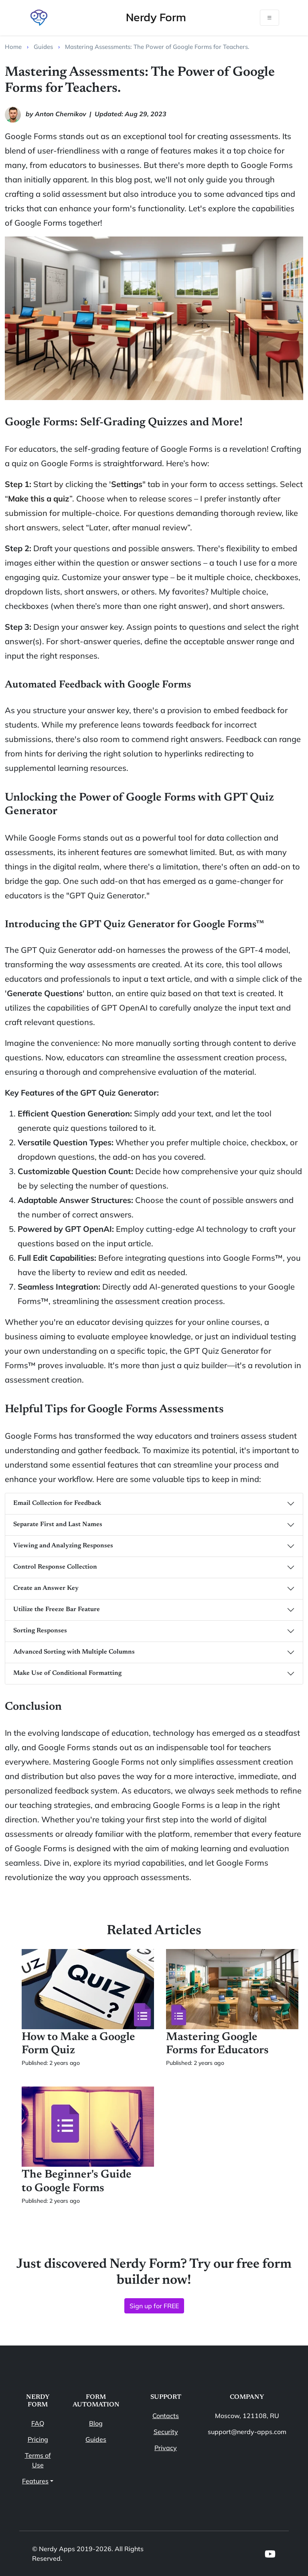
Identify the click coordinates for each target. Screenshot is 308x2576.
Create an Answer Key (46, 1588)
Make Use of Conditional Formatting (67, 1673)
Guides (95, 2439)
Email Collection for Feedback (57, 1503)
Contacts (165, 2416)
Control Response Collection (55, 1567)
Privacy (165, 2448)
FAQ (37, 2423)
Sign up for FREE (154, 2306)
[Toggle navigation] (269, 18)
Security (166, 2432)
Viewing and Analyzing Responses (63, 1546)
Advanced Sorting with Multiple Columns (74, 1652)
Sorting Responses (40, 1631)
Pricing (38, 2439)
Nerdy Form (156, 17)
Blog (96, 2423)
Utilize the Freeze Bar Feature (56, 1609)
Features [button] (35, 2481)
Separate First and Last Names (57, 1524)
